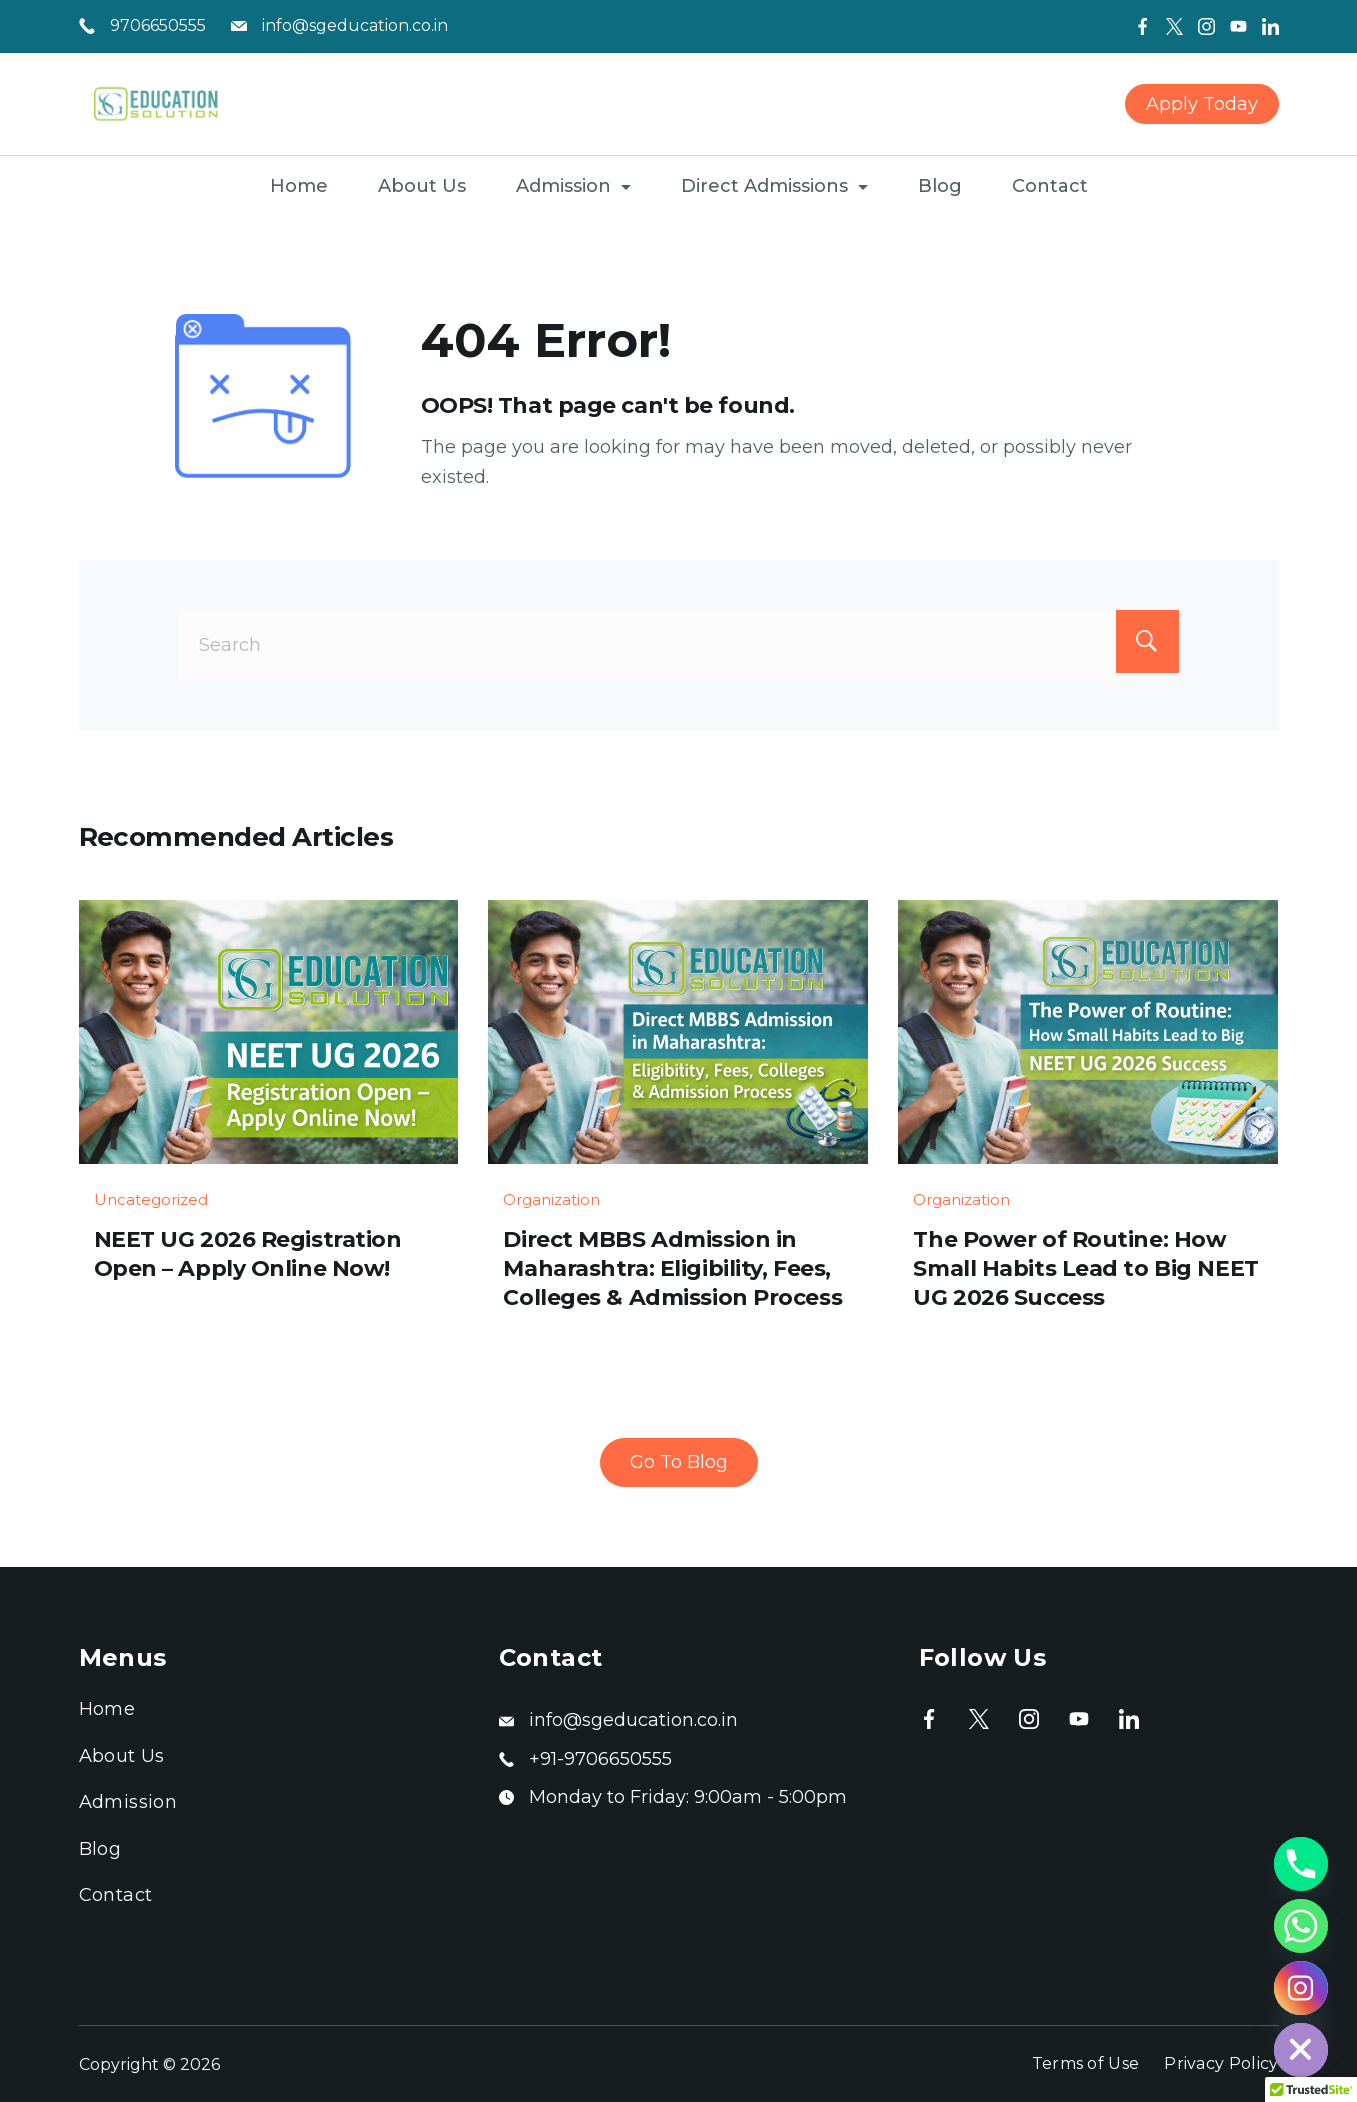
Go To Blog (679, 1462)
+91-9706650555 (600, 1757)
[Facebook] (1142, 26)
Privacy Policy (1221, 2062)
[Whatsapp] (1301, 1926)
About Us (422, 186)
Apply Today (1202, 104)
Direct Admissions (774, 186)
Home (299, 186)
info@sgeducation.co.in (355, 25)
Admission (573, 186)
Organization (551, 1199)
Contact (1050, 186)
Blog (940, 186)
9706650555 (158, 25)
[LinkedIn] (1270, 26)
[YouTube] (1238, 26)
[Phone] (1301, 1864)
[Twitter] (1174, 26)
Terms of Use (1086, 2062)
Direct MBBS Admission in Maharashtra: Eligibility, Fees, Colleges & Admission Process (672, 1269)
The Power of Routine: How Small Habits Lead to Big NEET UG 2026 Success (1085, 1269)
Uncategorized (151, 1199)
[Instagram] (1206, 26)
